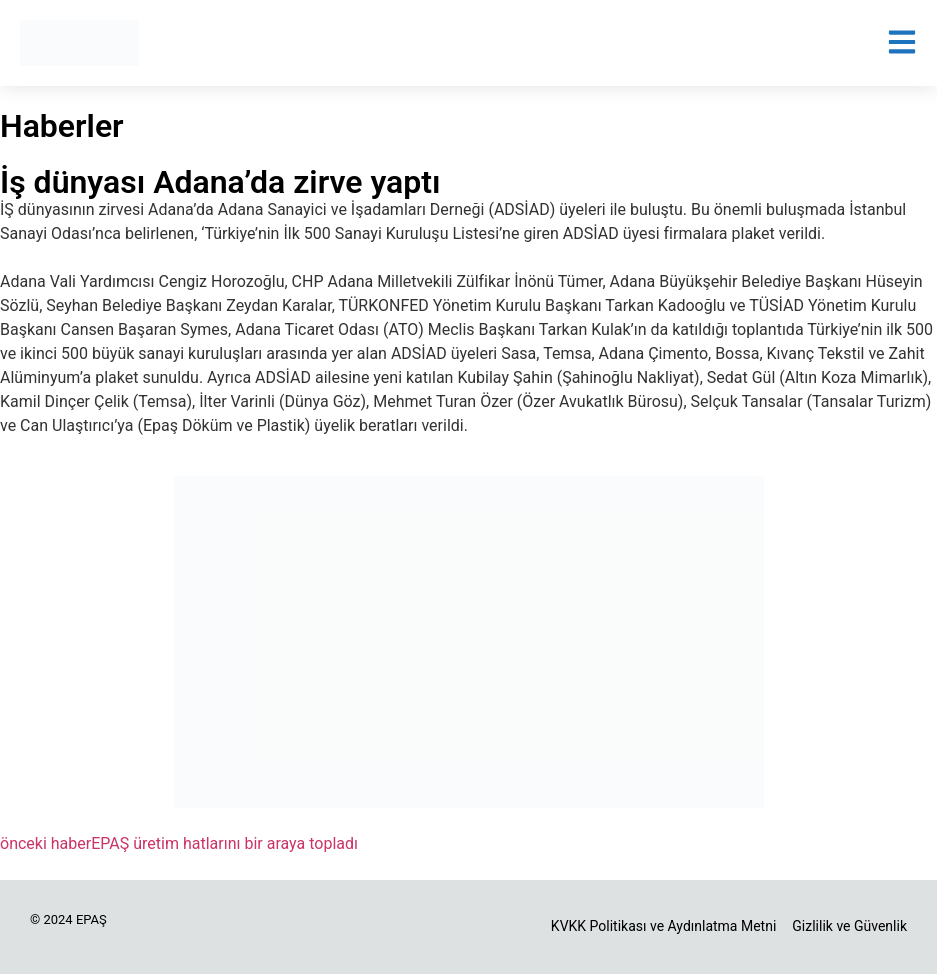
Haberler (62, 126)
